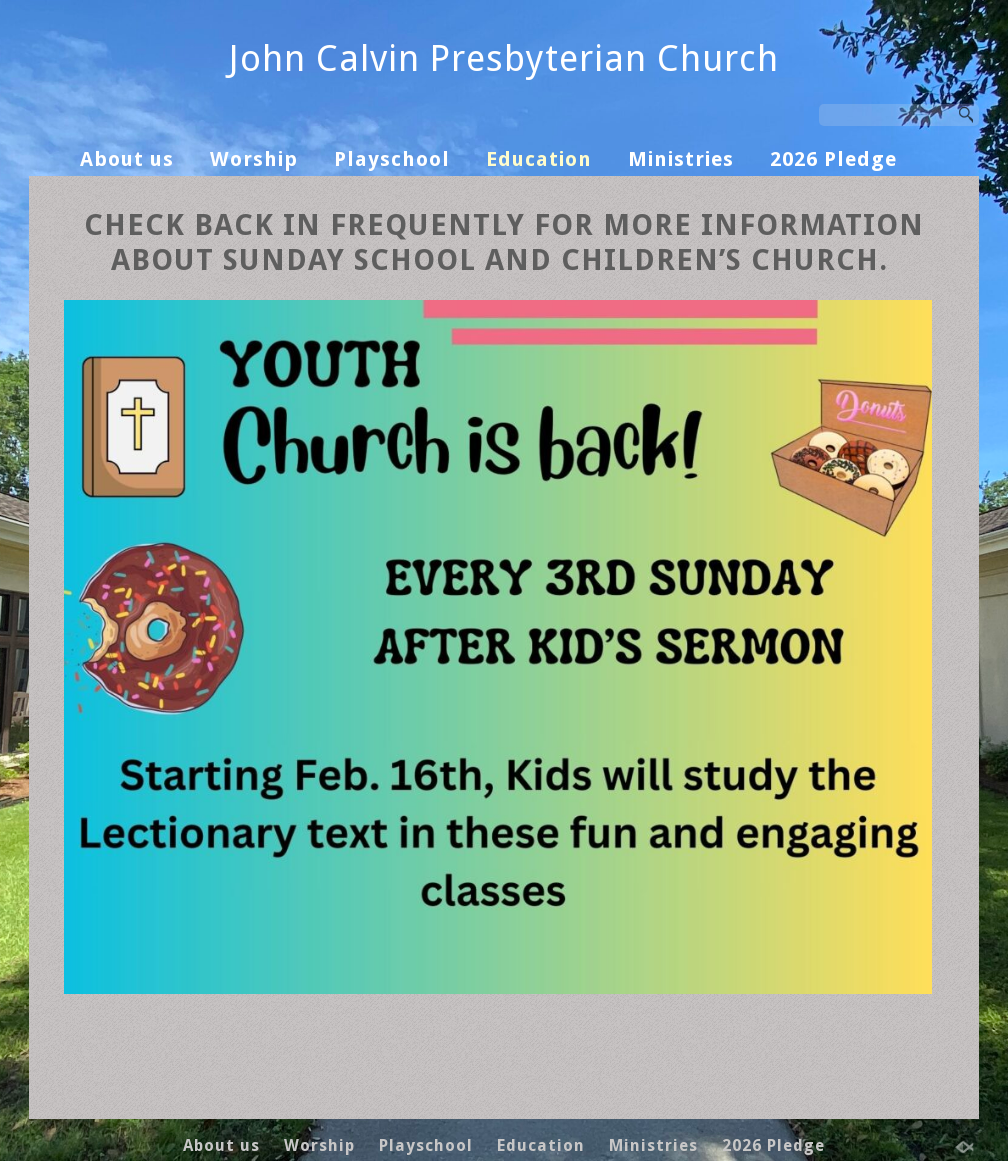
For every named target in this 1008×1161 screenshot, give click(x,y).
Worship (254, 159)
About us (127, 159)
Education (539, 159)
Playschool (392, 159)
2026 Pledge (833, 159)
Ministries (681, 159)
